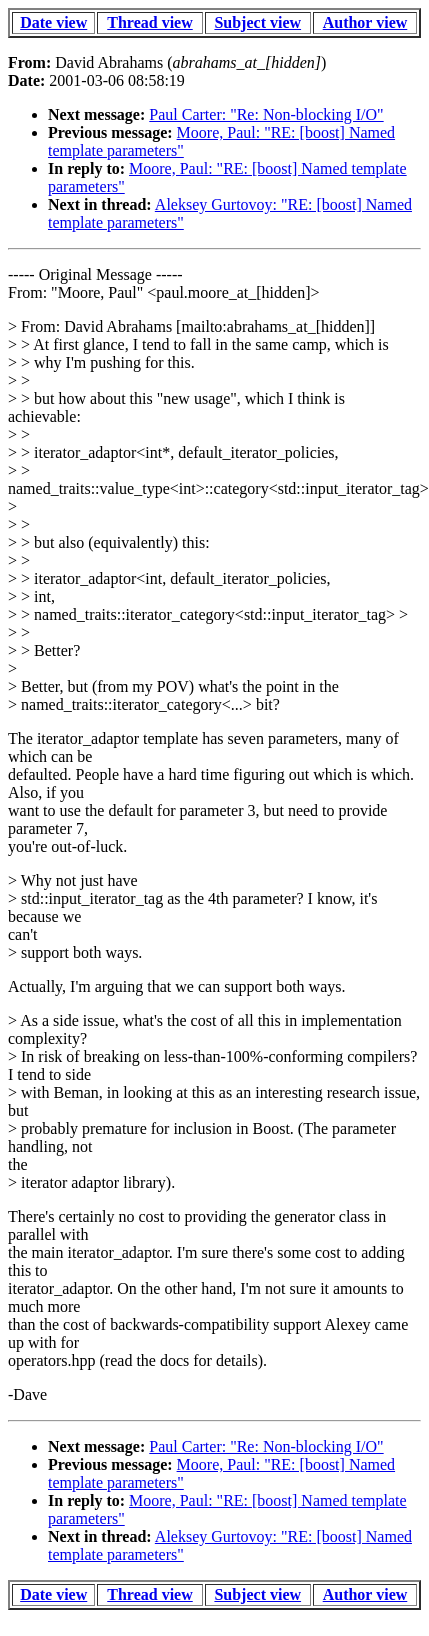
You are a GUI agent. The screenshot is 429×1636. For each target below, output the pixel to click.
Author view (365, 22)
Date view (53, 22)
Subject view (257, 22)
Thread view (149, 22)
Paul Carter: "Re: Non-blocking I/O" (266, 114)
